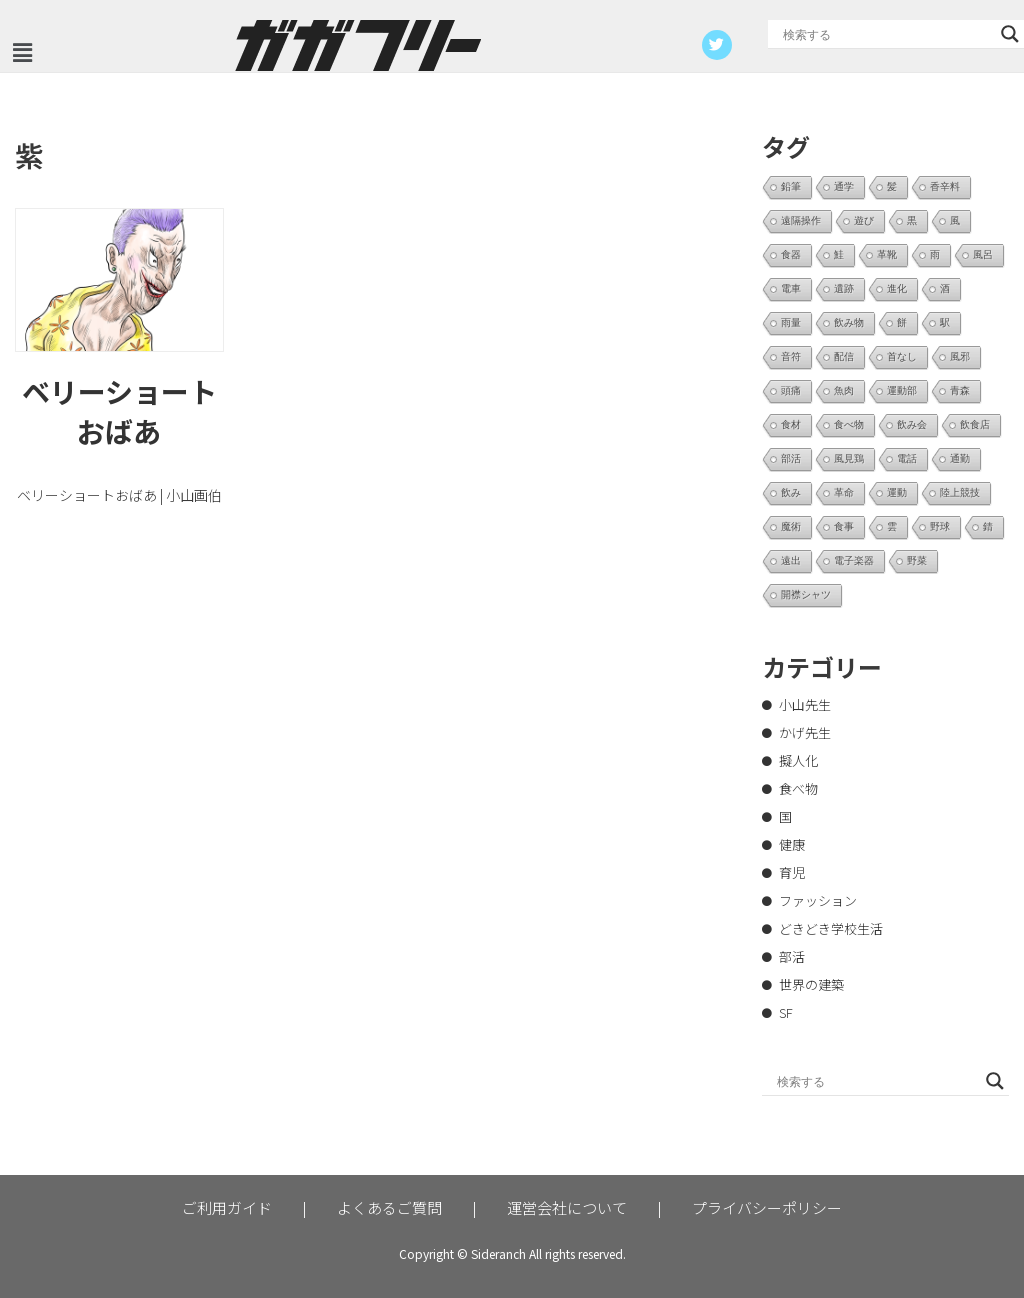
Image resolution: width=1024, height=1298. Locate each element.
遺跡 (844, 288)
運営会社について (567, 1207)
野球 (940, 526)
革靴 (887, 254)
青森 (960, 390)
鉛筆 (791, 186)
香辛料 (945, 186)
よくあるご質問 (389, 1207)
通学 (844, 186)
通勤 (960, 458)
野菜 (917, 560)
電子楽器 (854, 560)
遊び (864, 220)
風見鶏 (849, 458)
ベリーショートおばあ (119, 410)
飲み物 (849, 322)
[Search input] (887, 34)
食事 (844, 526)
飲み (791, 492)
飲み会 (912, 424)
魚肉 (844, 390)
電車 (791, 288)
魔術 (791, 526)
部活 (791, 458)
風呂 (983, 254)
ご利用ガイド (227, 1207)
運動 (897, 492)
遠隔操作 (801, 220)
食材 (791, 424)
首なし (902, 356)
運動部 (902, 390)
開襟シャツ (806, 594)
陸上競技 (960, 492)
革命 (844, 492)
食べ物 (849, 424)
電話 (907, 458)
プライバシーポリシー (767, 1207)
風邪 (960, 356)
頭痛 (791, 390)
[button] (22, 52)
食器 (791, 254)
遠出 (791, 560)
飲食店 (975, 424)
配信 (844, 356)
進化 (897, 288)
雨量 (791, 322)
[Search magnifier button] (1010, 34)
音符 (791, 356)
